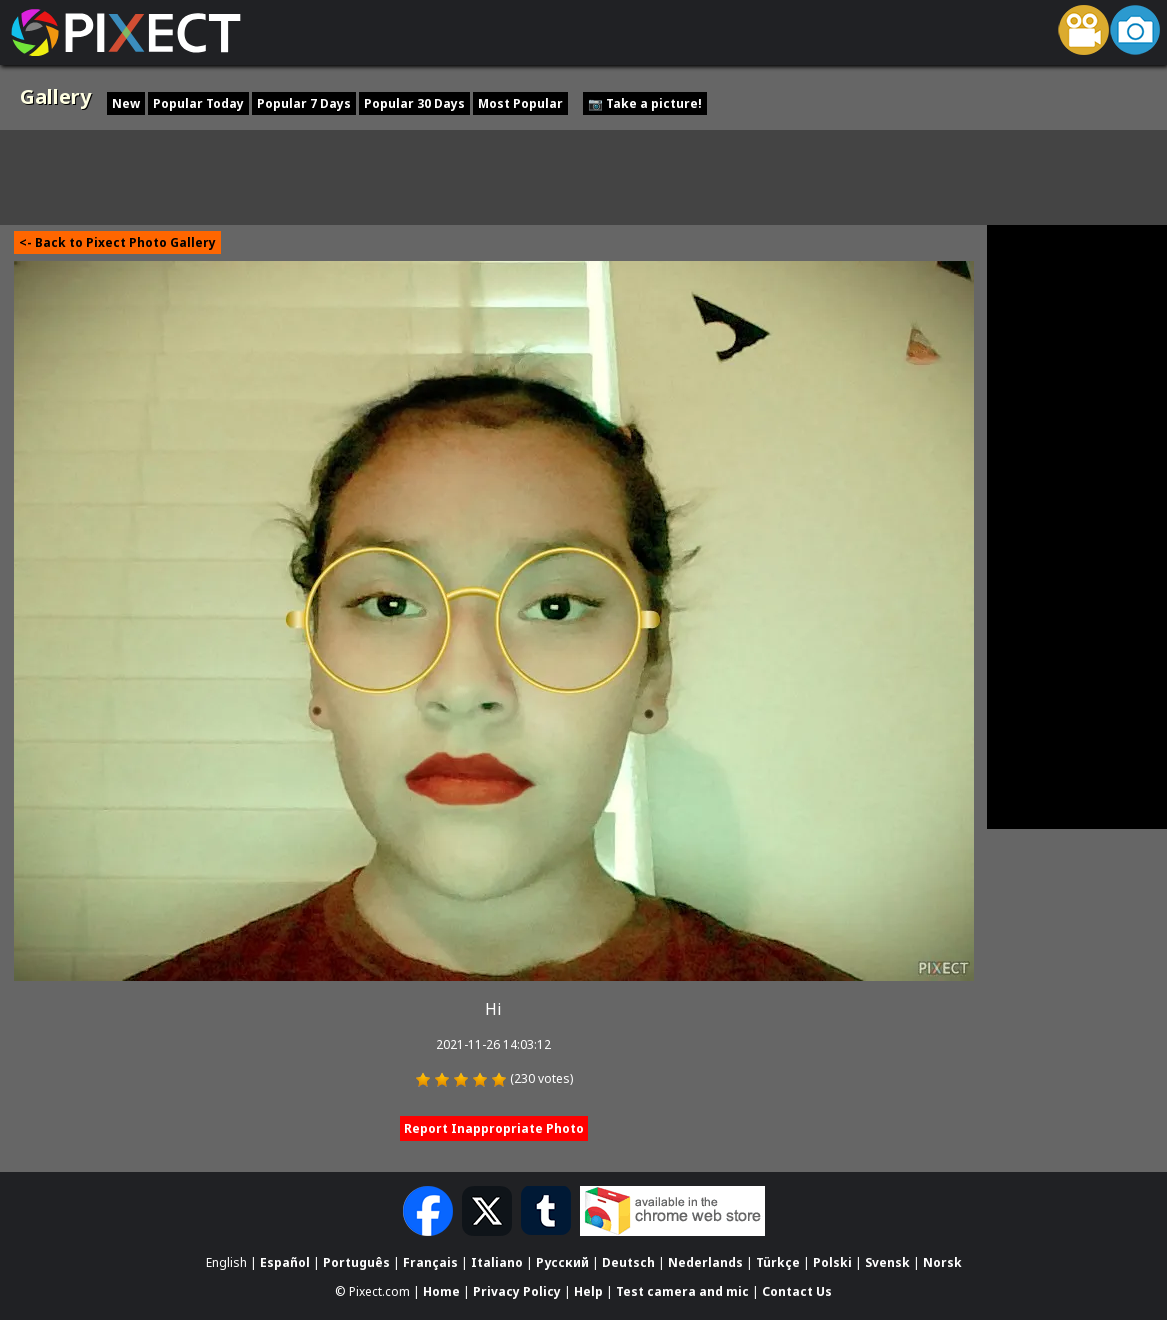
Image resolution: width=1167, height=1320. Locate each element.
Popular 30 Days (414, 103)
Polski (832, 1262)
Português (356, 1262)
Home (441, 1290)
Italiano (497, 1262)
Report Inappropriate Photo (494, 1128)
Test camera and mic (682, 1290)
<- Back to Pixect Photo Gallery (117, 242)
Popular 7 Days (304, 103)
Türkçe (778, 1262)
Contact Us (797, 1290)
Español (285, 1262)
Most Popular (520, 103)
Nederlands (705, 1262)
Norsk (942, 1262)
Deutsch (628, 1262)
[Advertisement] (584, 175)
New (126, 103)
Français (430, 1262)
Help (588, 1290)
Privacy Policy (517, 1290)
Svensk (887, 1262)
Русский (562, 1262)
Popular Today (198, 103)
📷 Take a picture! (645, 103)
